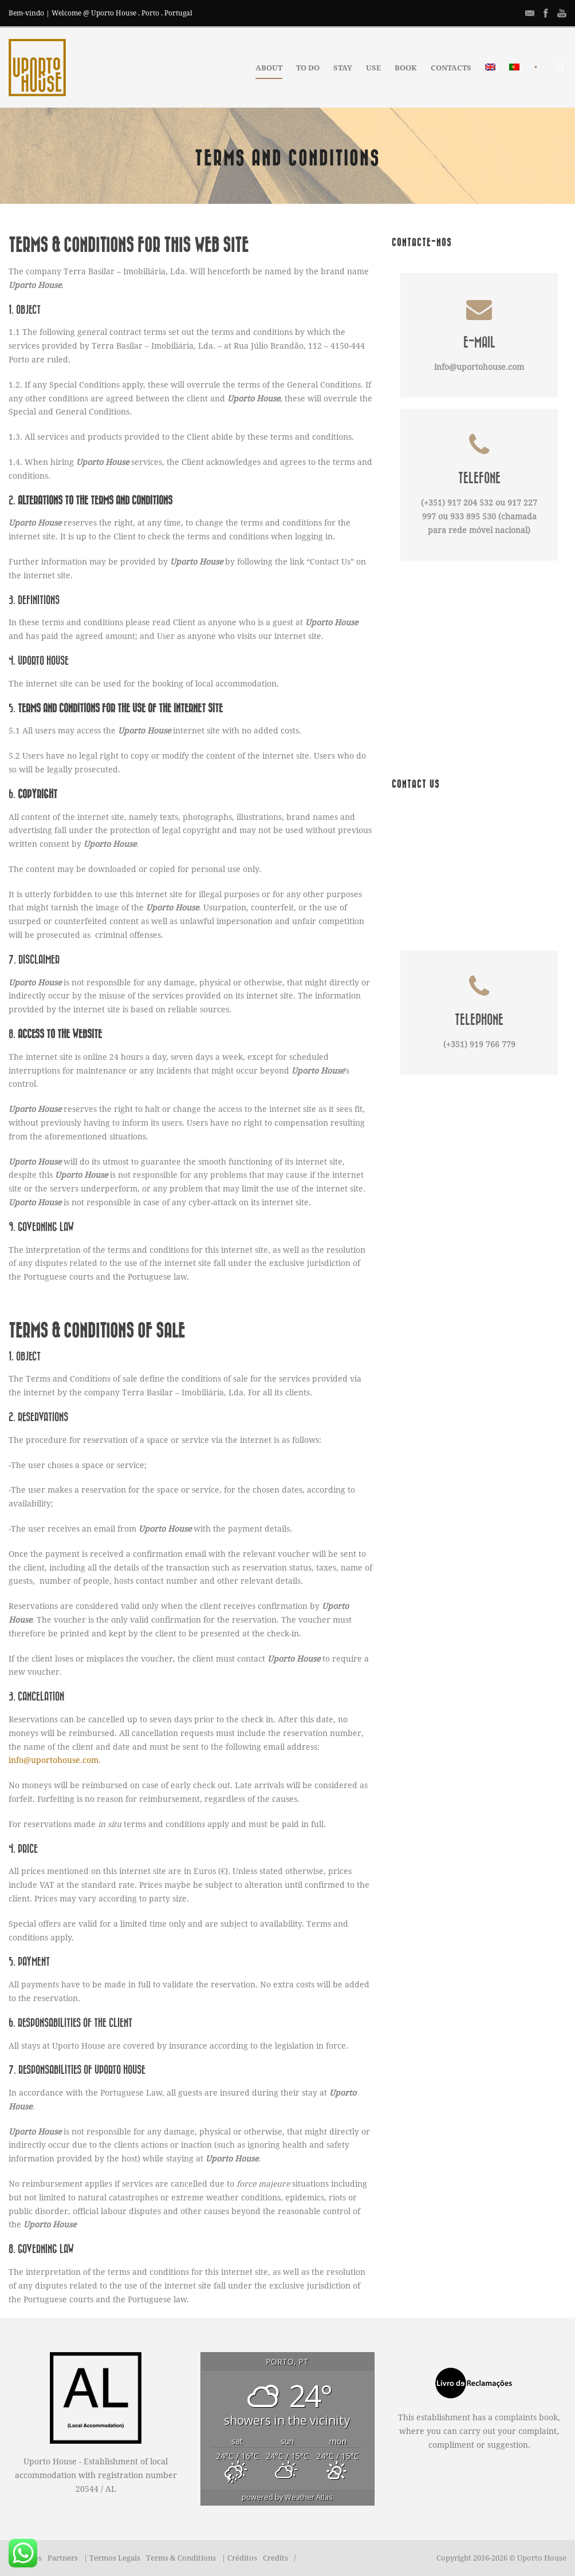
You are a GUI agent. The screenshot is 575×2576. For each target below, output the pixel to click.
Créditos (242, 2558)
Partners (63, 2558)
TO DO (308, 68)
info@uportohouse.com (54, 1760)
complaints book (526, 2417)
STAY (342, 68)
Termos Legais (114, 2558)
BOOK (406, 68)
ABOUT (268, 68)
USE (373, 68)
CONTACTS (451, 68)
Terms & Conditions (181, 2558)
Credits (275, 2558)
